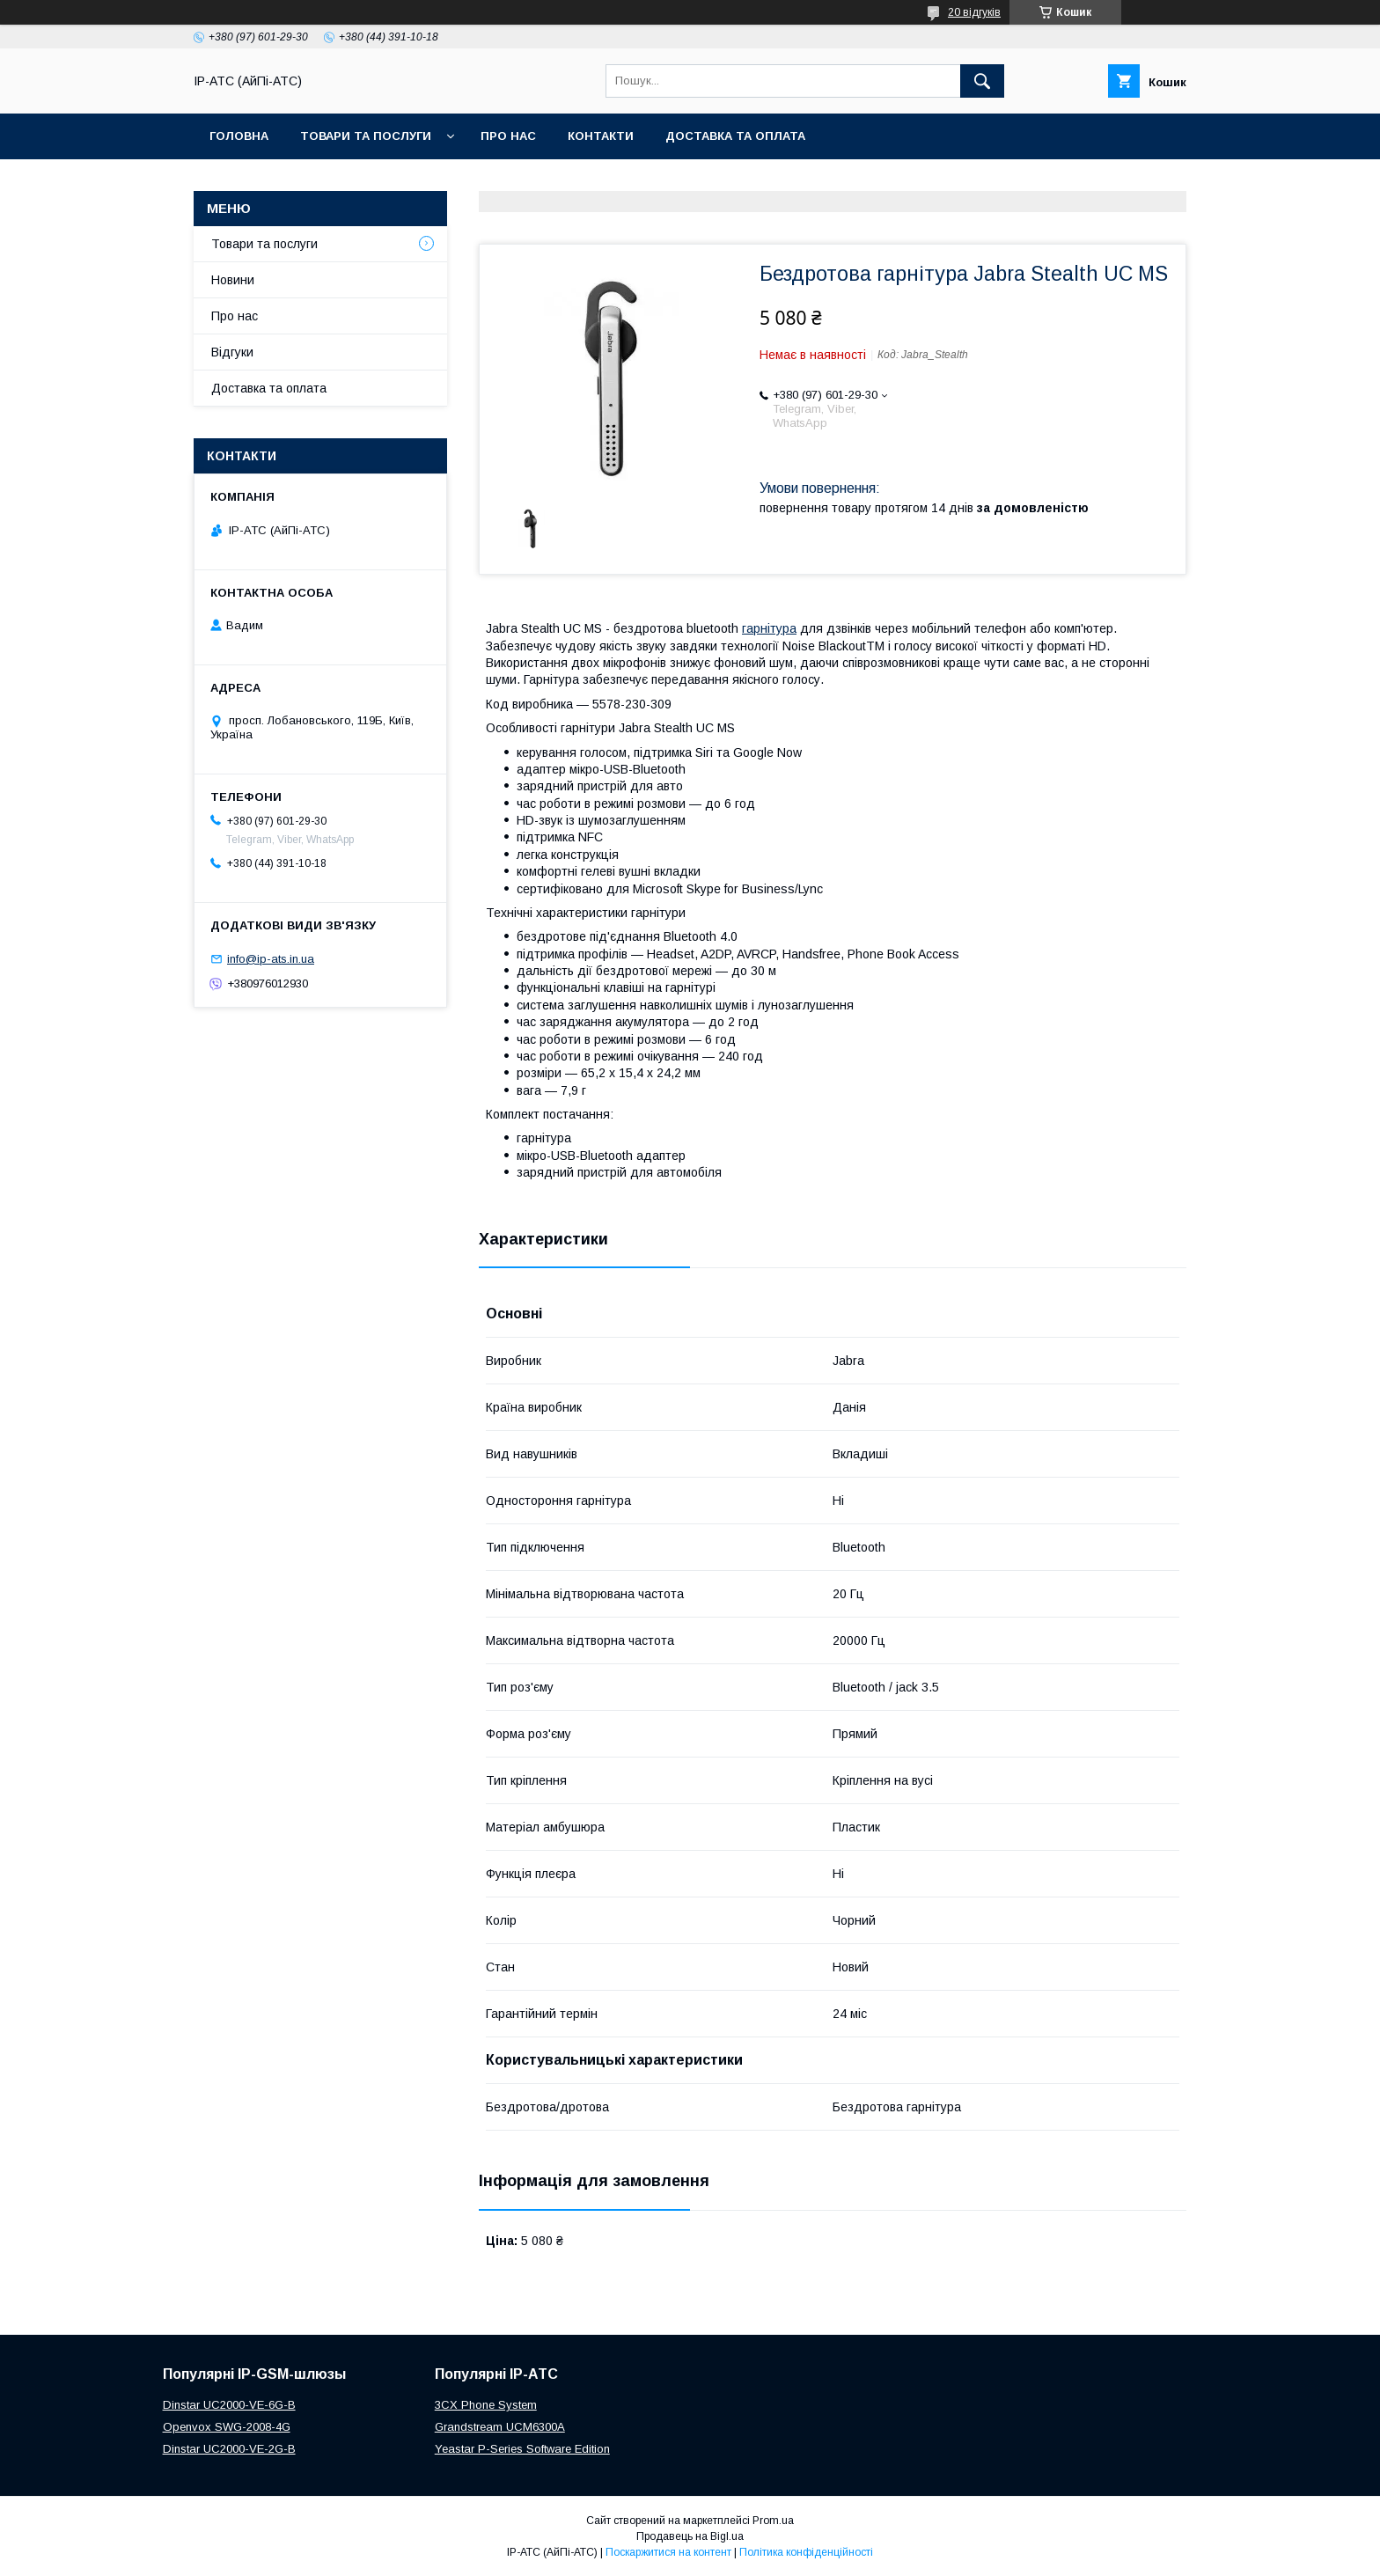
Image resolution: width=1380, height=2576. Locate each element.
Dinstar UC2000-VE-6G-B (229, 2404)
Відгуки (232, 352)
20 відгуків (974, 12)
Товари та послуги (365, 136)
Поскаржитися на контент (668, 2552)
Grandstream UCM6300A (500, 2426)
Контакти (601, 136)
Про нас (508, 136)
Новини (232, 280)
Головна (238, 136)
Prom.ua (773, 2520)
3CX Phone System (486, 2404)
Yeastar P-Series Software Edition (522, 2448)
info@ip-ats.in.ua (270, 958)
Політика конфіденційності (806, 2552)
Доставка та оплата (735, 136)
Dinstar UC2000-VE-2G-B (229, 2448)
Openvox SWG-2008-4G (226, 2426)
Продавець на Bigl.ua (690, 2536)
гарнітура (769, 628)
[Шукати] (982, 81)
